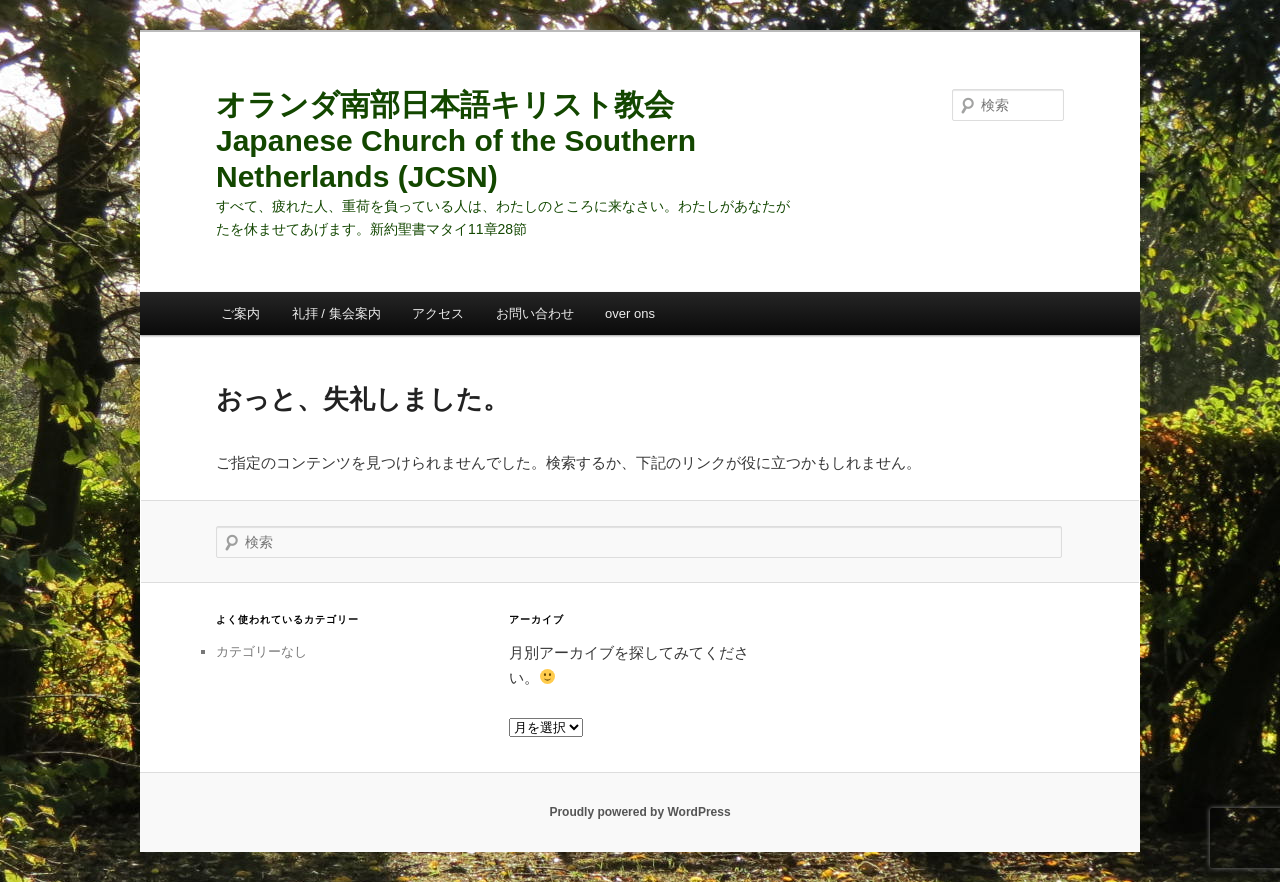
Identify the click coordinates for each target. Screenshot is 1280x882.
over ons (630, 313)
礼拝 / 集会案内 (336, 313)
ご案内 (240, 313)
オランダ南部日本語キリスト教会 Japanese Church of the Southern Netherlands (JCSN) (456, 140)
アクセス (438, 313)
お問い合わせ (535, 313)
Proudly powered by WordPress (639, 812)
